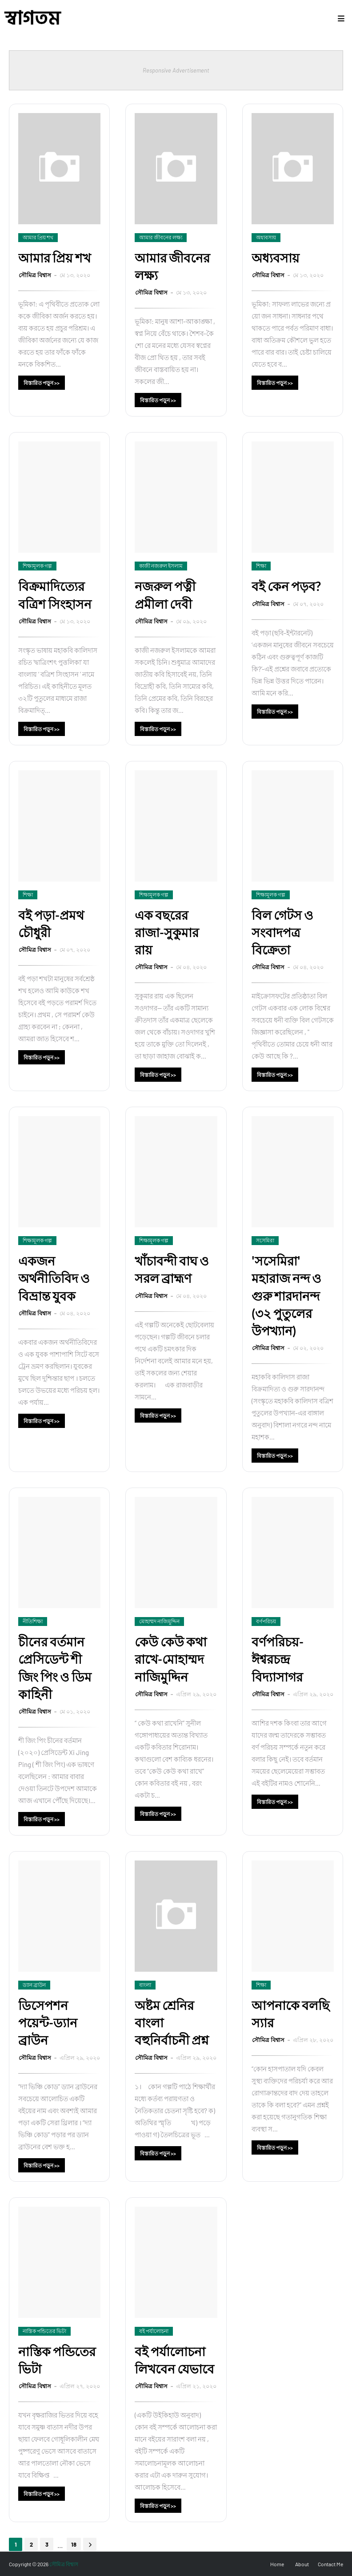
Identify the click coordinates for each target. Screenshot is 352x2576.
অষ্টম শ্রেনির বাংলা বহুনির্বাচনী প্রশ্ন (172, 2022)
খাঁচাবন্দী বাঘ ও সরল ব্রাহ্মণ (172, 1269)
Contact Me (330, 2564)
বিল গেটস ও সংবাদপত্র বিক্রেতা (282, 932)
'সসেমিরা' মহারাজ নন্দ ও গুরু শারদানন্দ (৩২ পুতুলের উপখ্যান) (286, 1295)
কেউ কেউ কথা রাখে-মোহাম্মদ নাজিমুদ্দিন (171, 1659)
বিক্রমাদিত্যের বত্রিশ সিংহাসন (55, 594)
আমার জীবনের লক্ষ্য (172, 266)
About (302, 2564)
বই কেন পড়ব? (286, 586)
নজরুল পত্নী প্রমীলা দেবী (165, 594)
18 (73, 2544)
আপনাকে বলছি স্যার (290, 2014)
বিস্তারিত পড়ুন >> (42, 383)
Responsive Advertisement (176, 70)
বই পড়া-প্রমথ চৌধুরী (51, 923)
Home (277, 2564)
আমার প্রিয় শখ (54, 257)
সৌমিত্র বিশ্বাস (35, 275)
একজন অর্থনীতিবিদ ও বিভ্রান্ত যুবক (54, 1278)
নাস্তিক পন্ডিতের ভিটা (57, 2360)
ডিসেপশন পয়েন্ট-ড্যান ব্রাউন (47, 2022)
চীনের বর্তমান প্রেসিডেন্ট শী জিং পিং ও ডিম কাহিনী (55, 1668)
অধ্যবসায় (276, 257)
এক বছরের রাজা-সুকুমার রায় (167, 932)
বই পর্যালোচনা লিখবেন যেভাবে (174, 2360)
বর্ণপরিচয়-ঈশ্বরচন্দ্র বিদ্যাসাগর (278, 1659)
